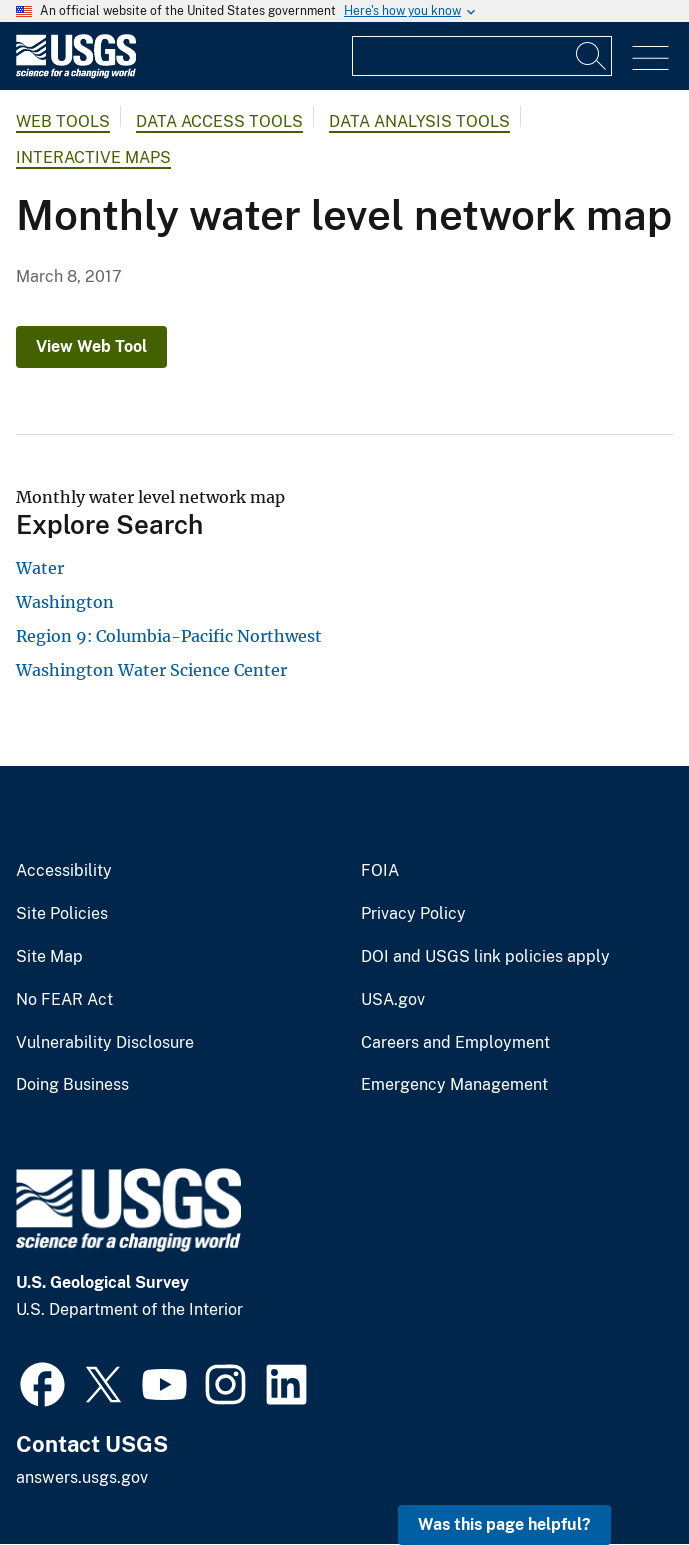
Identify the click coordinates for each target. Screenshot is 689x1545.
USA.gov (393, 1000)
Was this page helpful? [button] (504, 1524)
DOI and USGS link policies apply (485, 957)
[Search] (592, 56)
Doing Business (72, 1085)
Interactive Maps (93, 157)
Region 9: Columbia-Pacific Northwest (169, 636)
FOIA (380, 871)
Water (40, 568)
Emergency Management (454, 1085)
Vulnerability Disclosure (105, 1043)
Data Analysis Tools (419, 121)
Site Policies (62, 914)
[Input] (482, 56)
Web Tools (63, 121)
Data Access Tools (219, 121)
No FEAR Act (64, 1000)
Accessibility (64, 871)
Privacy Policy (413, 914)
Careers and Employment (455, 1043)
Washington (65, 602)
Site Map (49, 957)
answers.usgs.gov (82, 1477)
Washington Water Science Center (151, 670)
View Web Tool (91, 346)
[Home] (76, 73)
